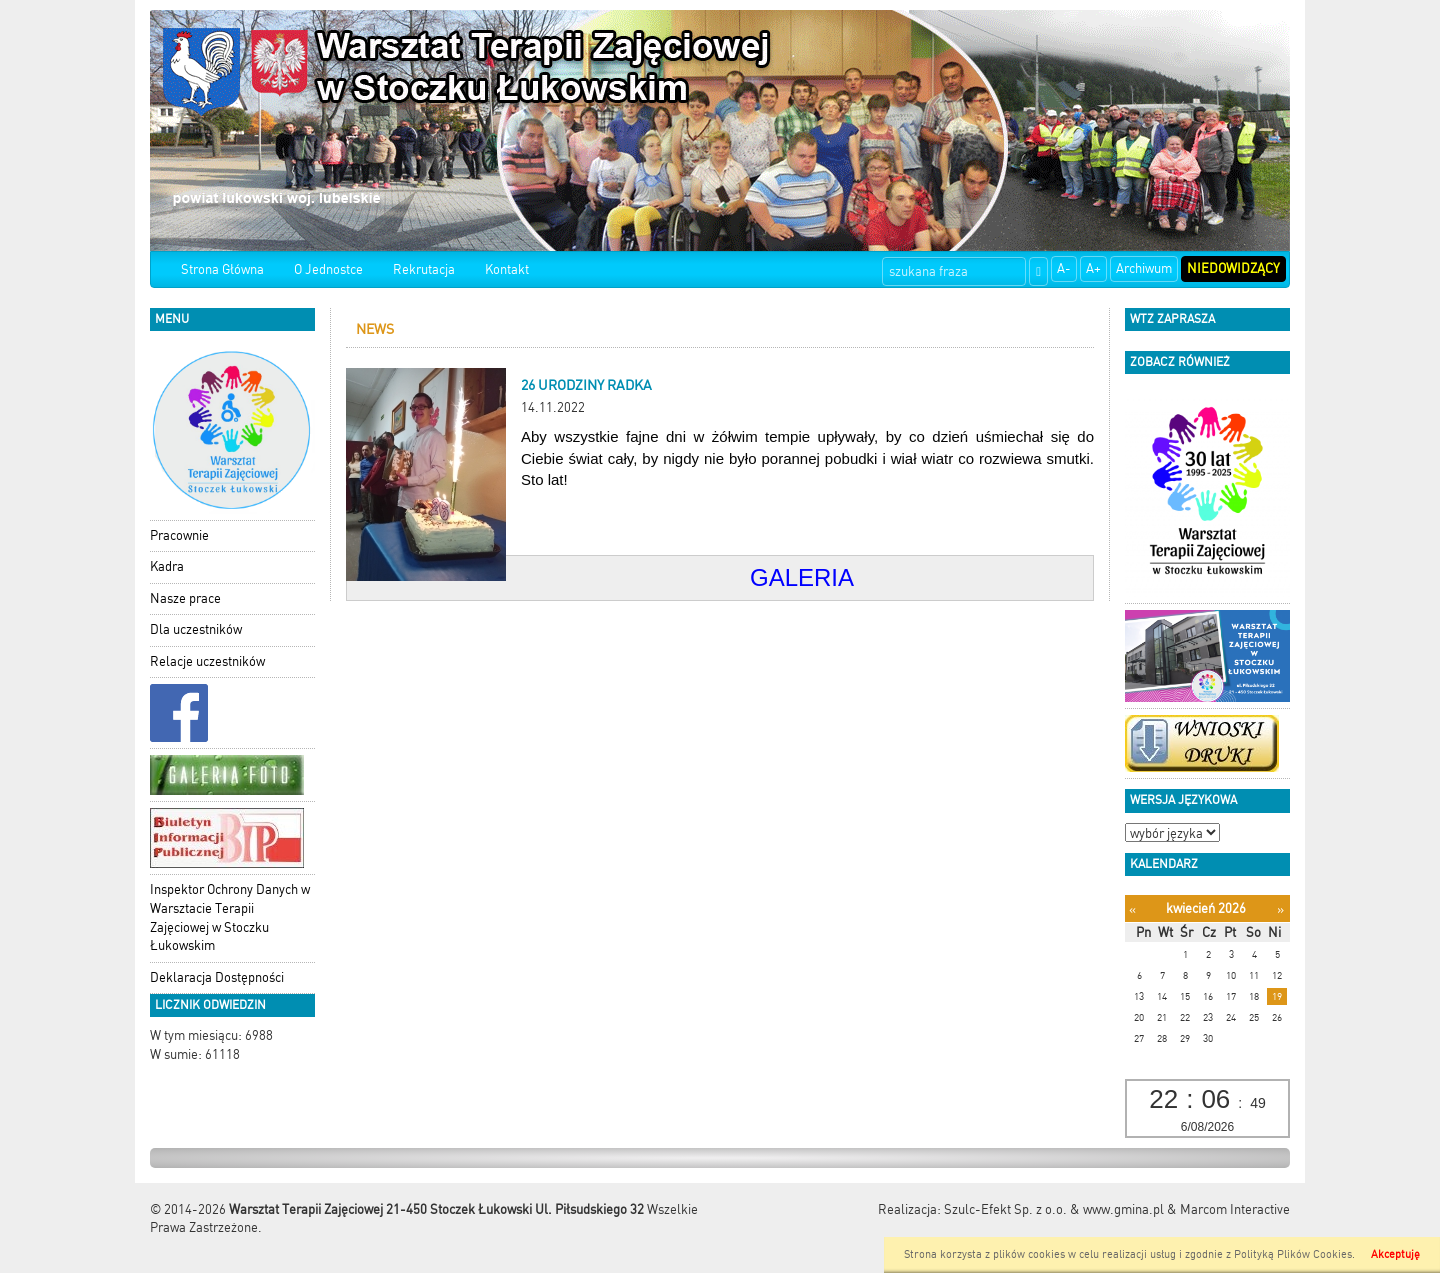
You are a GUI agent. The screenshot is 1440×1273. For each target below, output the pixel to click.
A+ (1093, 268)
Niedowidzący (1233, 268)
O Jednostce (328, 269)
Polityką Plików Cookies (1293, 1254)
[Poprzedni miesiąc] (1132, 909)
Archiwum (1144, 268)
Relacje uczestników (207, 661)
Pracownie (179, 535)
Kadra (167, 566)
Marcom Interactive (1235, 1209)
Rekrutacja (424, 269)
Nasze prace (185, 598)
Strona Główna (222, 269)
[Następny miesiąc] (1280, 909)
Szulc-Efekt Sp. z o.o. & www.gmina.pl (1054, 1209)
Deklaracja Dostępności (217, 977)
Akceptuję (1395, 1254)
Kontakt (507, 269)
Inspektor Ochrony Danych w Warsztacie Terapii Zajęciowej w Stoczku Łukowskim (230, 917)
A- (1064, 268)
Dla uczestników (196, 629)
